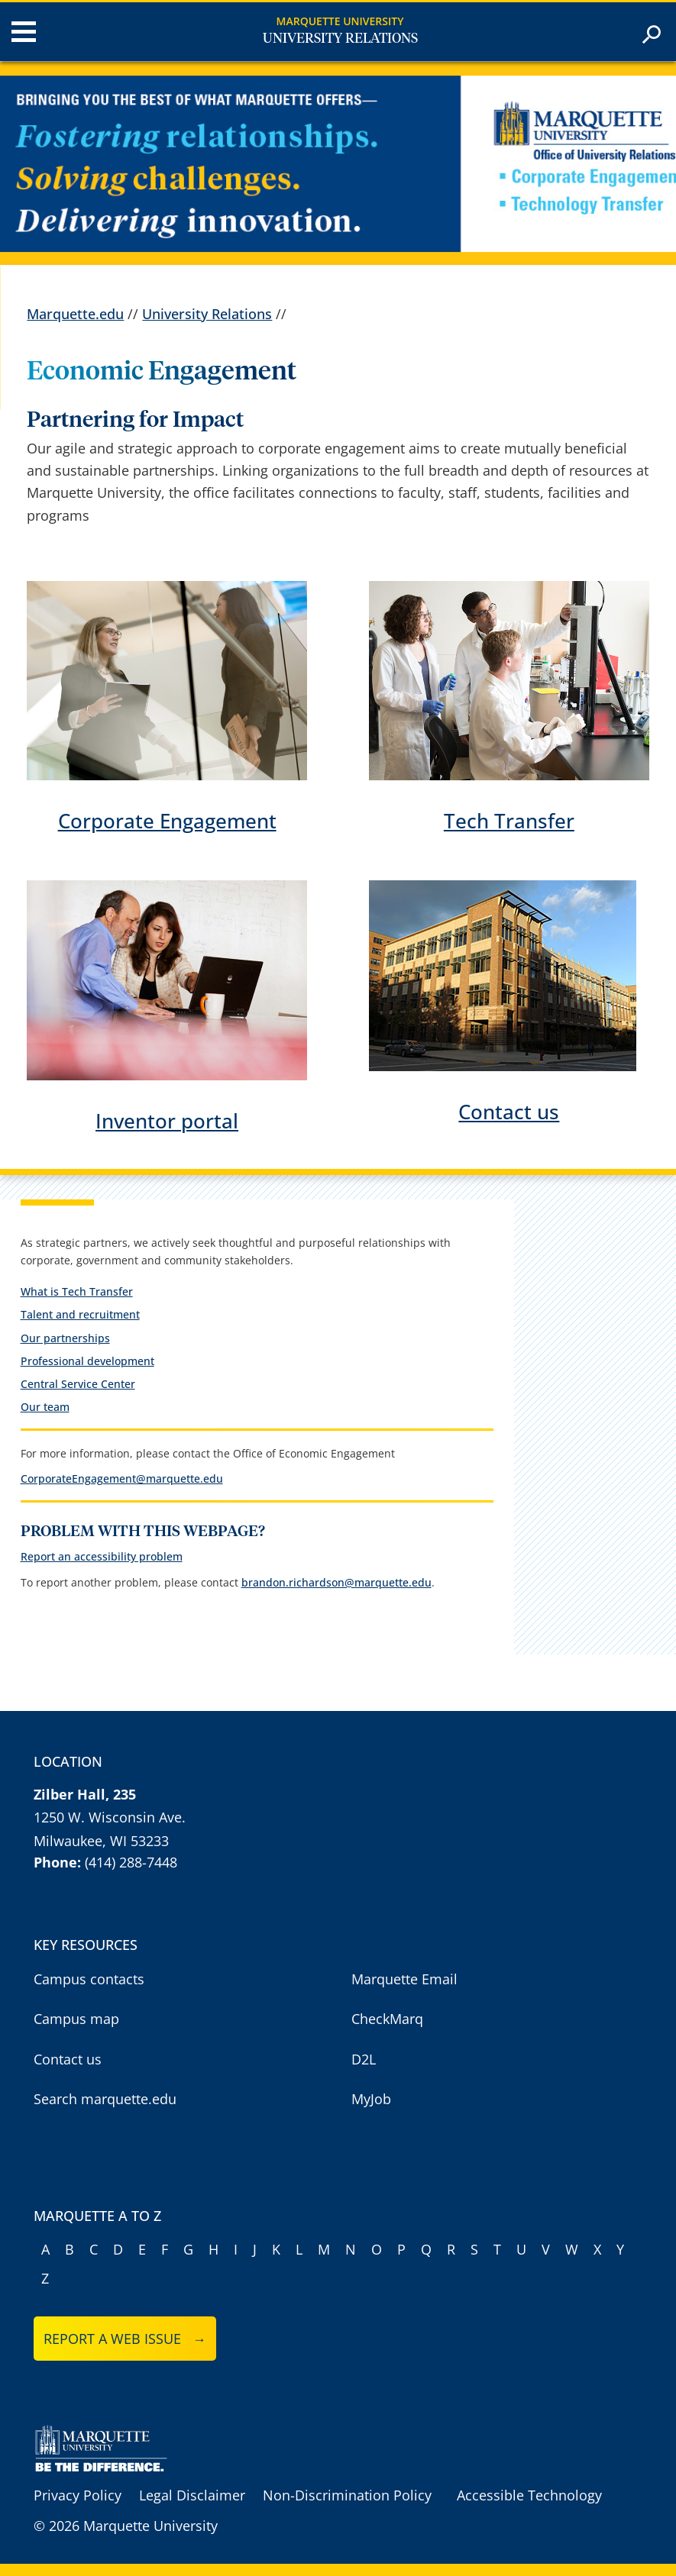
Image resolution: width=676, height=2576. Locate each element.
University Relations (340, 39)
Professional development (87, 1361)
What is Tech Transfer (77, 1291)
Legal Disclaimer (192, 2495)
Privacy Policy (77, 2495)
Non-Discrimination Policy (347, 2495)
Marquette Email (404, 1979)
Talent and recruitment (80, 1314)
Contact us (508, 1112)
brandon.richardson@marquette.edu (336, 1582)
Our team (45, 1406)
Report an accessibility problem (102, 1556)
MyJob (371, 2099)
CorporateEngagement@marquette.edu (122, 1478)
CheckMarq (387, 2018)
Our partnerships (65, 1338)
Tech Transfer (509, 821)
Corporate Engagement (167, 821)
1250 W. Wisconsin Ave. (110, 1817)
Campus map (76, 2018)
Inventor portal (166, 1121)
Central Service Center (78, 1384)
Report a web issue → (125, 2338)
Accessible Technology (529, 2495)
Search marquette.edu (105, 2099)
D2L (363, 2059)
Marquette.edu (75, 314)
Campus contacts (89, 1979)
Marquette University (340, 21)
